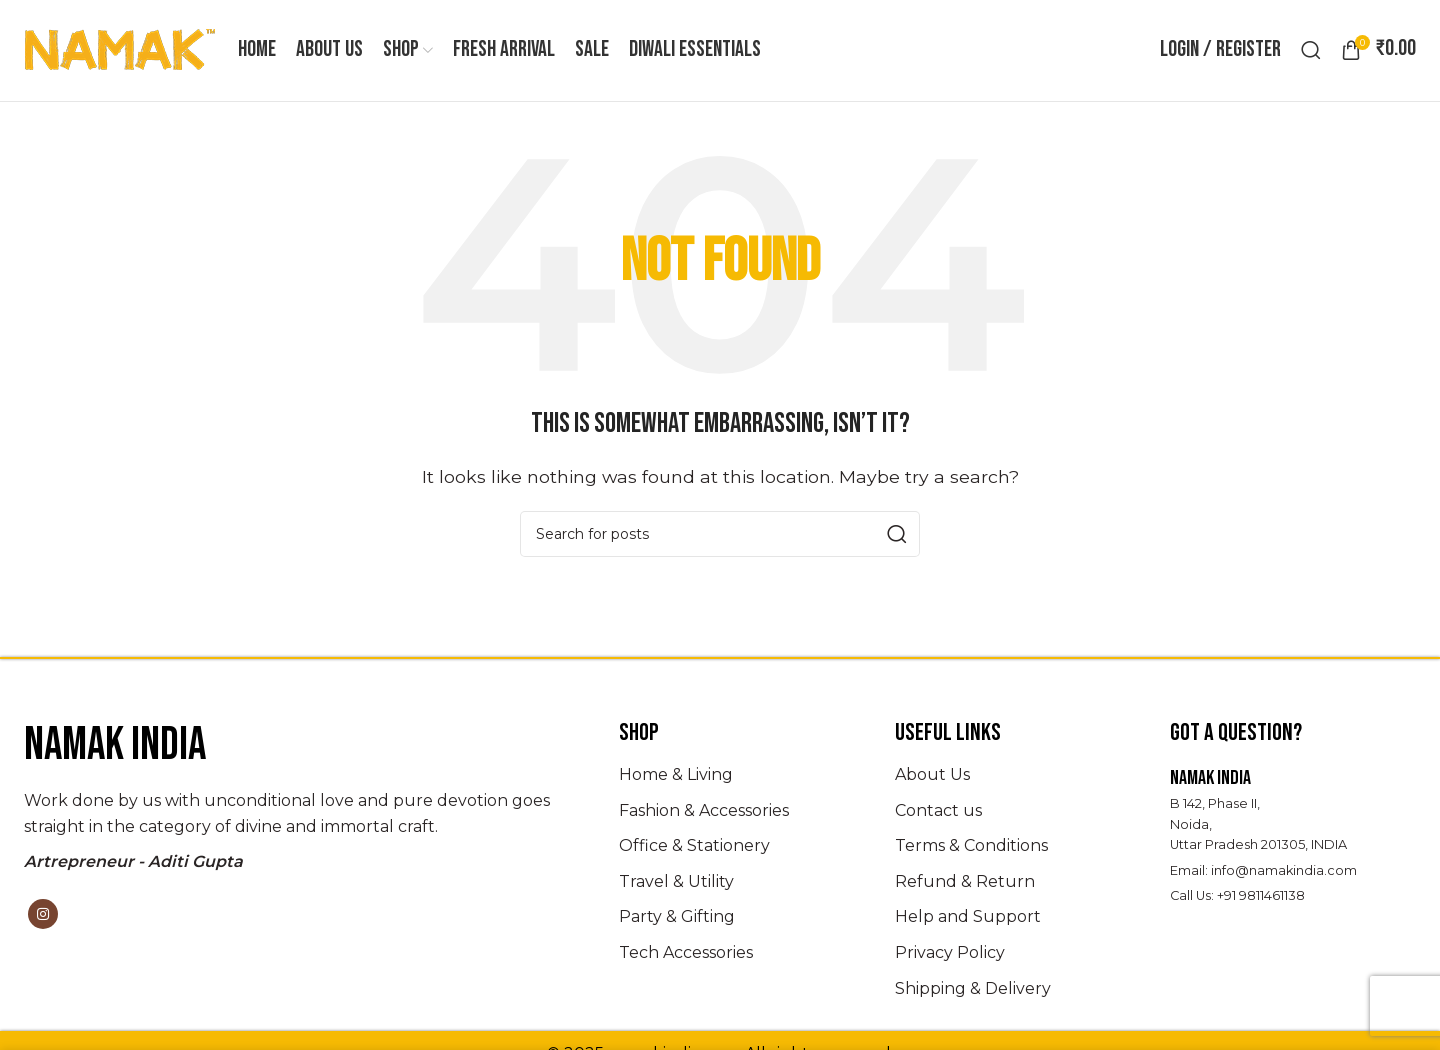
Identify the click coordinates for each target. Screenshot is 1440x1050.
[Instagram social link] (43, 917)
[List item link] (742, 778)
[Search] (1311, 52)
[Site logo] (121, 50)
